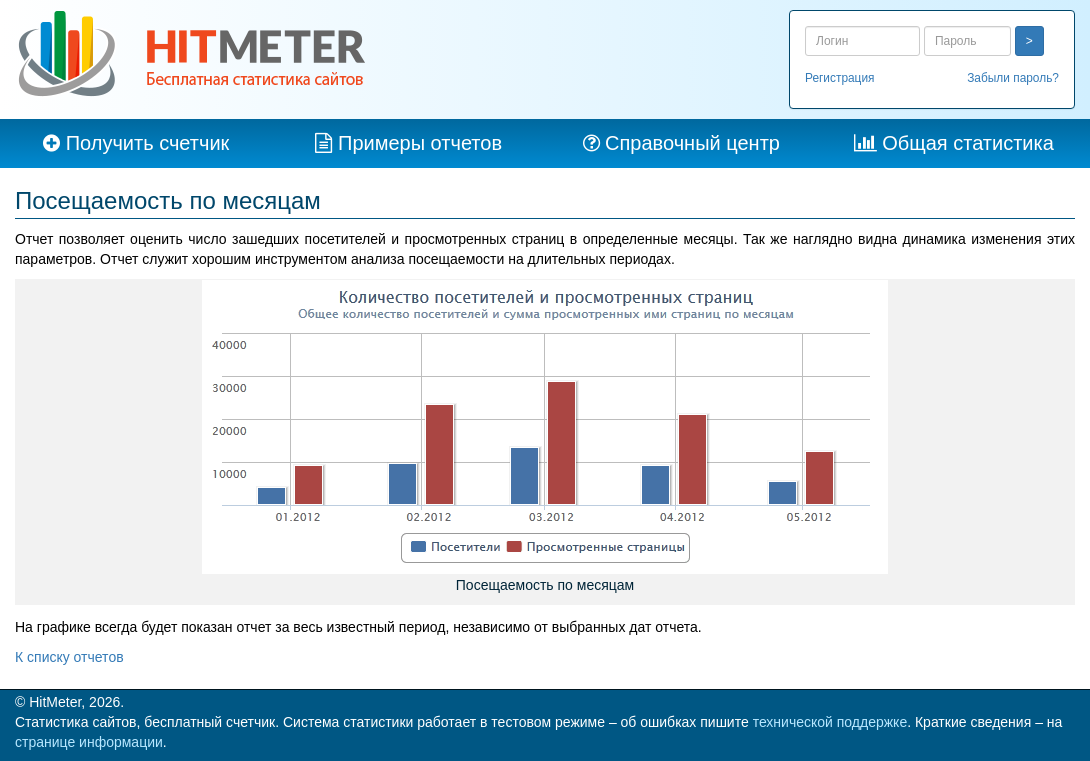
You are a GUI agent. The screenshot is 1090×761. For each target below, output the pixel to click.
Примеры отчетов (420, 143)
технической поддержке (830, 722)
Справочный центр (692, 143)
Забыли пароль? (1013, 78)
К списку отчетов (69, 657)
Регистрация (840, 78)
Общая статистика (968, 143)
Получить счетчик (148, 143)
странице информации (89, 742)
